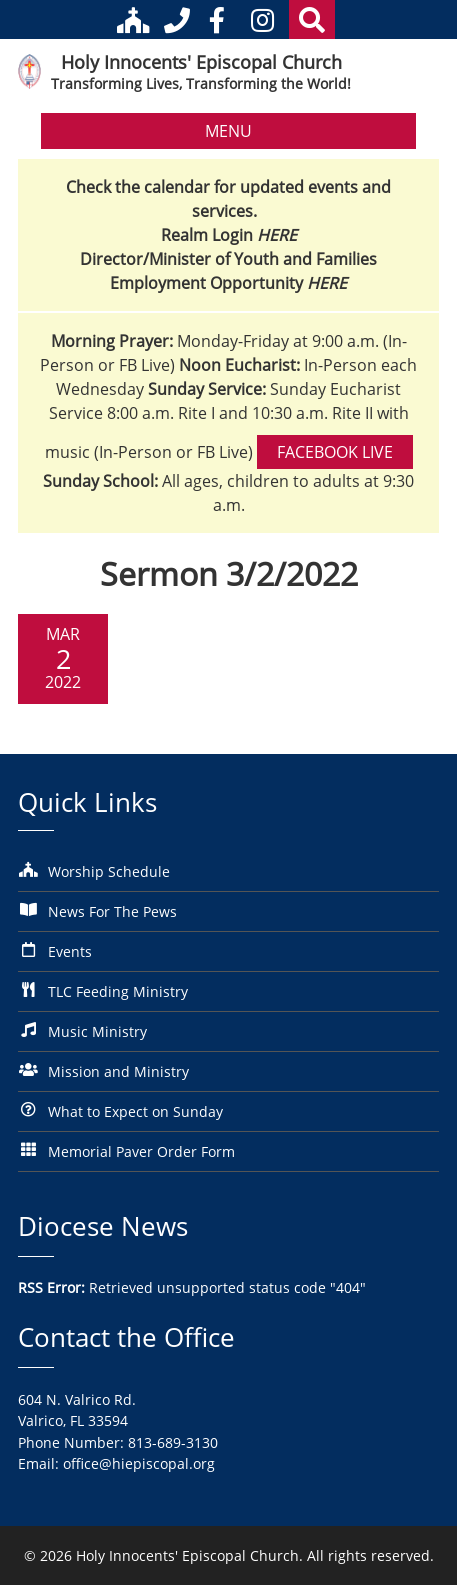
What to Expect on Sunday (135, 1111)
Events (70, 951)
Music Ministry (97, 1031)
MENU (228, 131)
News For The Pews (112, 911)
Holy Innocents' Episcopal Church (201, 61)
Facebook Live (335, 452)
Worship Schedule (109, 871)
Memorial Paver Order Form (141, 1151)
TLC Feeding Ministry (118, 991)
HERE (277, 235)
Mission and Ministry (118, 1071)
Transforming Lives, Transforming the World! (201, 83)
